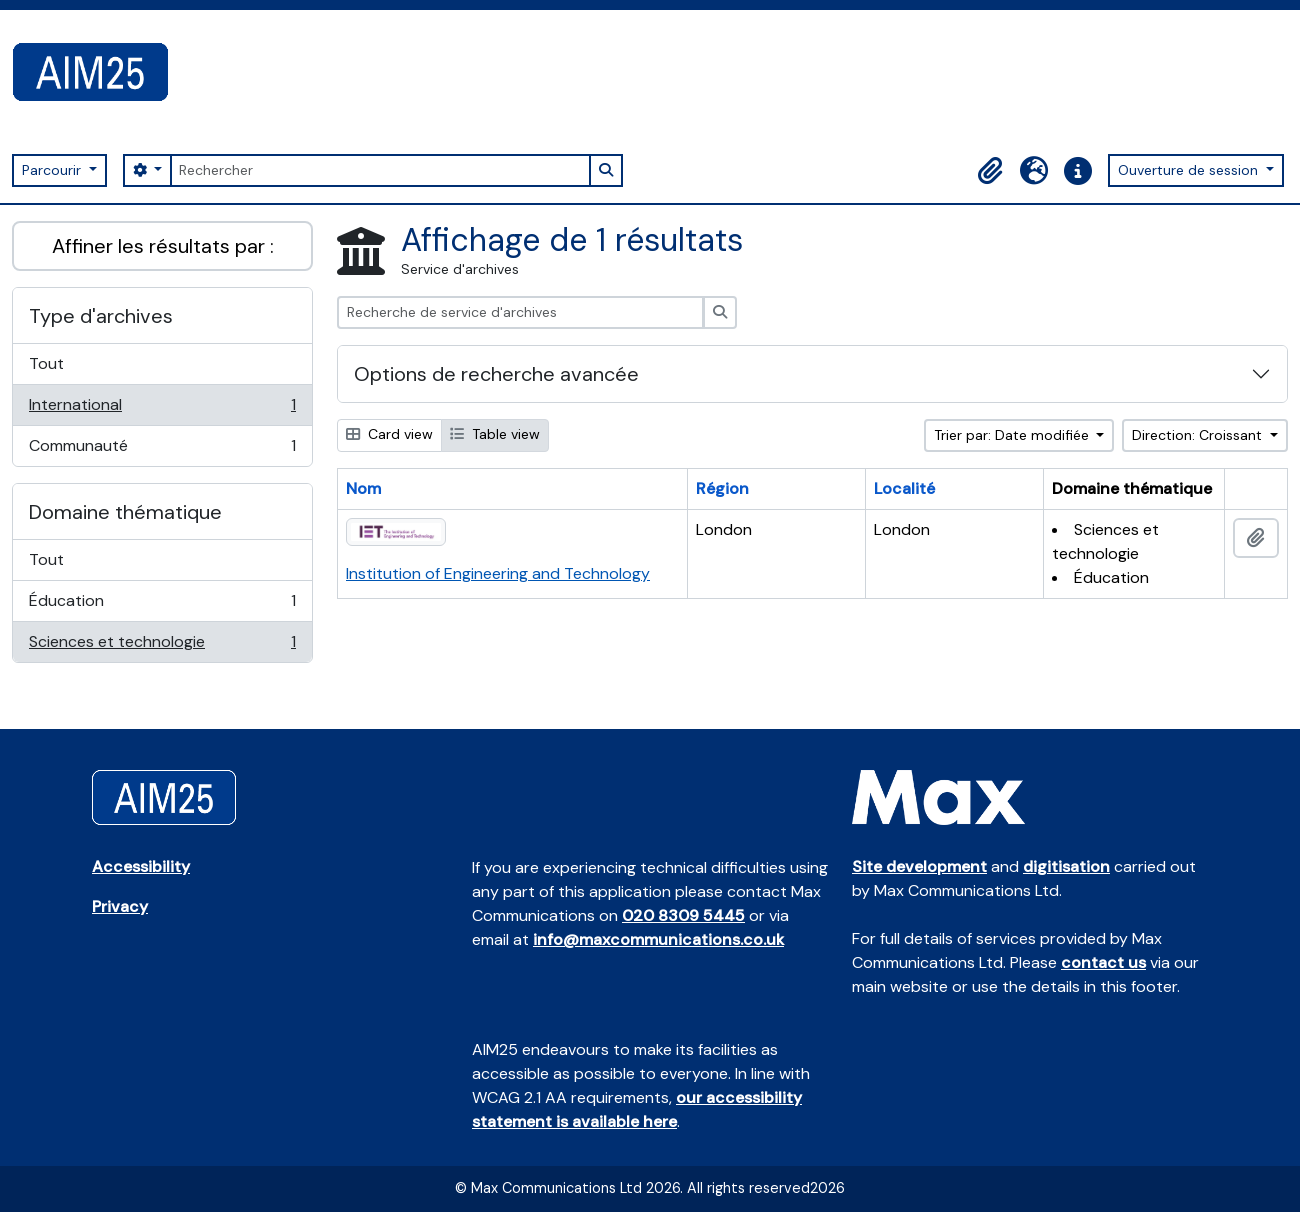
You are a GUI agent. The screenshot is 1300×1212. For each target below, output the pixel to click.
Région (722, 488)
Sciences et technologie (162, 646)
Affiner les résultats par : (163, 246)
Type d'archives (101, 316)
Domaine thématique (125, 512)
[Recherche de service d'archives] (520, 312)
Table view (495, 434)
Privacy (120, 906)
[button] (990, 171)
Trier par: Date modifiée (1013, 435)
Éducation (162, 605)
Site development (919, 866)
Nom (363, 488)
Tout (46, 363)
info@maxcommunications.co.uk (658, 939)
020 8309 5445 (683, 915)
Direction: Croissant (1199, 435)
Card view (389, 434)
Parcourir (53, 170)
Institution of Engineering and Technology (498, 573)
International (162, 409)
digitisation (1066, 866)
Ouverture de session (1190, 170)
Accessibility (141, 866)
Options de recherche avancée (496, 374)
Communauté (162, 450)
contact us (1103, 962)
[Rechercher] (380, 170)
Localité (904, 488)
